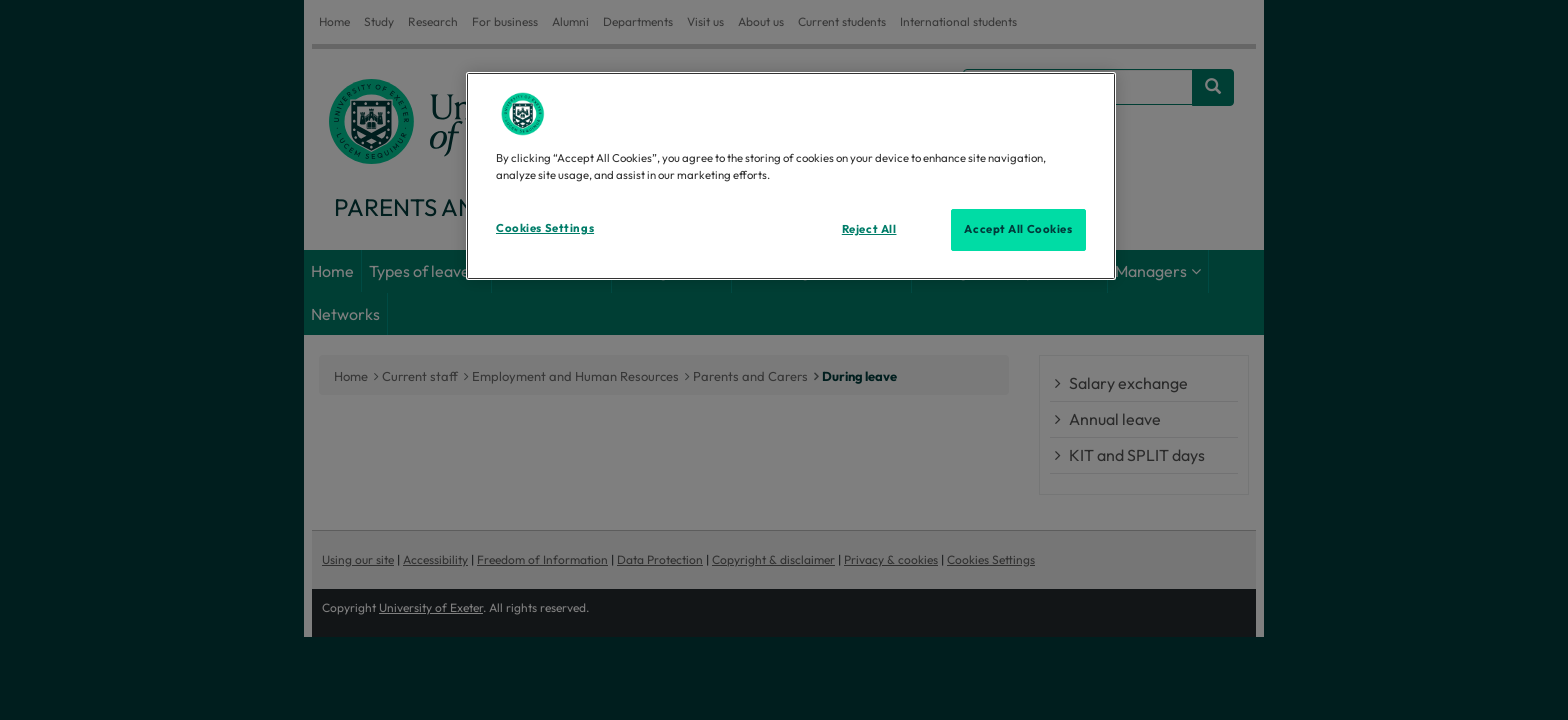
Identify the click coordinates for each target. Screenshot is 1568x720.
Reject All (869, 229)
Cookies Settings (545, 228)
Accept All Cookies (1018, 229)
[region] (791, 176)
